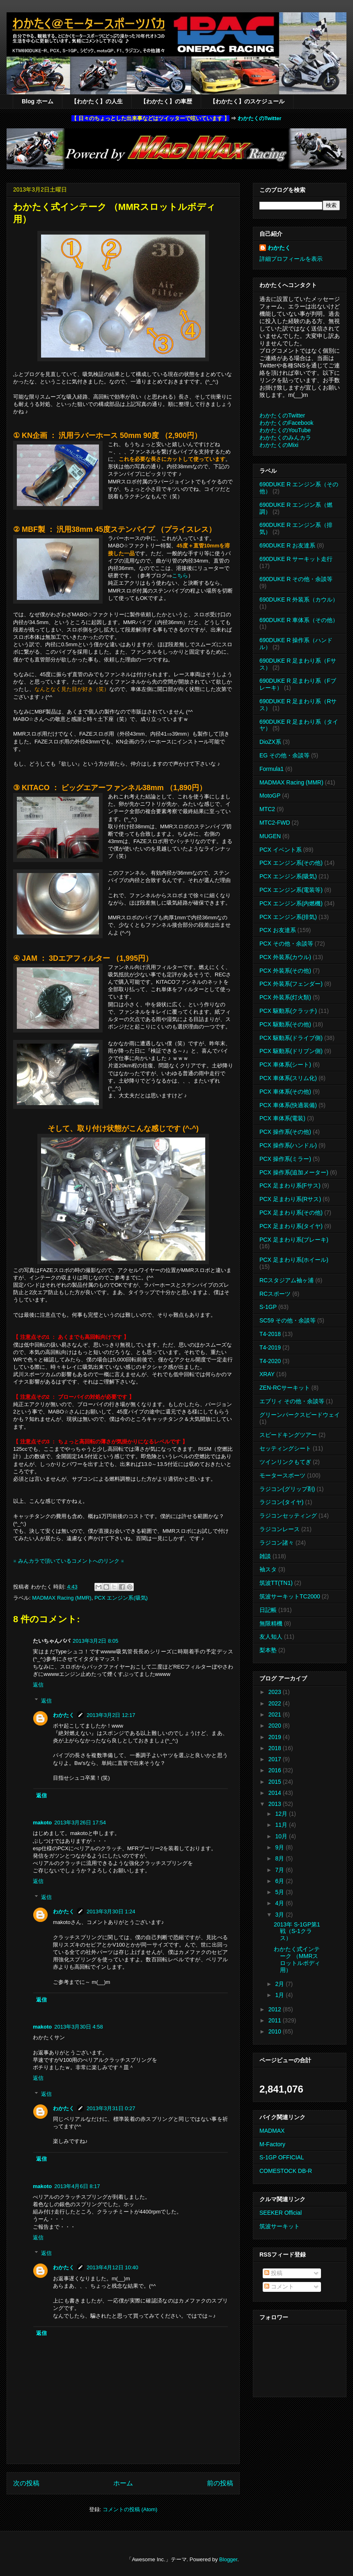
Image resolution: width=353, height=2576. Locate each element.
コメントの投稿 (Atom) (130, 2509)
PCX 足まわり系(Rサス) (290, 1199)
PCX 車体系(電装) (282, 1118)
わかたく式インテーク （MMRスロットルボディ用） (297, 1959)
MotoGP (269, 795)
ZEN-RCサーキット (284, 1387)
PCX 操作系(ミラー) (285, 1159)
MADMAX (271, 2130)
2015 (275, 1781)
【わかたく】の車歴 (166, 101)
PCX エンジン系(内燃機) (291, 903)
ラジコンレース (279, 1529)
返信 (38, 1685)
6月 (280, 1881)
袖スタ (268, 1569)
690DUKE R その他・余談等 (295, 579)
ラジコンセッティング (288, 1515)
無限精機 (270, 1623)
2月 (280, 1984)
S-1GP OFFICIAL (281, 2157)
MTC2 (267, 809)
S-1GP (268, 1307)
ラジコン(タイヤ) (281, 1502)
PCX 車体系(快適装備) (288, 1105)
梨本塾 (268, 1650)
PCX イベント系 (280, 849)
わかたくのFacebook (286, 422)
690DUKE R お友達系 (287, 545)
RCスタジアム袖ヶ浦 (286, 1280)
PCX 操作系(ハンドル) (288, 1145)
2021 (275, 1714)
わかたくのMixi (278, 445)
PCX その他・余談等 (286, 943)
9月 (280, 1847)
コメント (279, 2286)
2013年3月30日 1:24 (111, 1911)
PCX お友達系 (277, 930)
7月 (280, 1870)
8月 (280, 1858)
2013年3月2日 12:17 (111, 1715)
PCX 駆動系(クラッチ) (288, 1011)
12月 (282, 1813)
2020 (275, 1725)
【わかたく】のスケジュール (247, 101)
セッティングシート (285, 1448)
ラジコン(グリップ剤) (287, 1489)
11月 (282, 1824)
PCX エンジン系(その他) (291, 862)
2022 (275, 1703)
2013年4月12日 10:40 (112, 2267)
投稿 (273, 2273)
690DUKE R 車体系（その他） (298, 620)
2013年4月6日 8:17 (77, 2186)
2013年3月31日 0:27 (111, 2108)
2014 (275, 1793)
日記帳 (268, 1610)
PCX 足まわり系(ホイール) (293, 1259)
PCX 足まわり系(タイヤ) (291, 1226)
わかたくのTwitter (260, 118)
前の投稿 (220, 2483)
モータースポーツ (282, 1475)
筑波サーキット (279, 2226)
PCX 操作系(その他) (285, 1131)
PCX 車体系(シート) (285, 1064)
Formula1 (271, 769)
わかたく (63, 1715)
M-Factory (272, 2144)
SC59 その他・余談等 (287, 1320)
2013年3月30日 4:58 (78, 2027)
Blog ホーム (37, 101)
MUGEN (270, 836)
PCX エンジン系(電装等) (291, 890)
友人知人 (270, 1636)
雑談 (265, 1556)
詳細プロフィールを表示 (291, 258)
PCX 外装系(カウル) (285, 957)
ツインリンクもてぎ (285, 1462)
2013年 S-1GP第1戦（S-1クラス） (297, 1931)
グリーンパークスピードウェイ (299, 1414)
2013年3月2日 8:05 (95, 1641)
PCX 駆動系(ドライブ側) (291, 1038)
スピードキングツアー (288, 1435)
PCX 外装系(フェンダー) (291, 983)
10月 (282, 1836)
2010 (275, 2031)
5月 (280, 1892)
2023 (275, 1692)
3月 (280, 1914)
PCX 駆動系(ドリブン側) (291, 1051)
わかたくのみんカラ (285, 437)
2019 (275, 1737)
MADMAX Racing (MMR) (61, 1598)
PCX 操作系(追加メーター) (293, 1172)
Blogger (228, 2559)
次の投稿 (26, 2483)
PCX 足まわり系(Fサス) (290, 1185)
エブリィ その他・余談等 (291, 1401)
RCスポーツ (275, 1293)
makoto (42, 1822)
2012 (275, 2009)
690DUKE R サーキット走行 (295, 559)
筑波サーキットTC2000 (289, 1596)
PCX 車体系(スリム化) (288, 1078)
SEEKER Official (280, 2212)
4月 (280, 1903)
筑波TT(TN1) (276, 1583)
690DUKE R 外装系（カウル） (298, 599)
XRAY (267, 1374)
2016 (275, 1770)
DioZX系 (270, 742)
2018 (275, 1748)
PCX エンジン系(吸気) (121, 1598)
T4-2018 (270, 1334)
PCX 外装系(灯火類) (285, 997)
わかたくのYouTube (285, 430)
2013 (275, 1804)
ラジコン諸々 (276, 1542)
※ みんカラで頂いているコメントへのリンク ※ (68, 1561)
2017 (275, 1759)
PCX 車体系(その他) (285, 1091)
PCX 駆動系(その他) (285, 1024)
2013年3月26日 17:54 (80, 1822)
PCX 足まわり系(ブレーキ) (293, 1239)
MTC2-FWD (274, 822)
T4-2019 (270, 1347)
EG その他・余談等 (284, 755)
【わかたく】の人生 (97, 101)
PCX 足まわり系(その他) (291, 1212)
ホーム (123, 2483)
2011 (275, 2020)
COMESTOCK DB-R (285, 2171)
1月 (280, 1995)
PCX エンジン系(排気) (288, 917)
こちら (180, 575)
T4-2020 (270, 1361)
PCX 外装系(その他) (285, 970)
